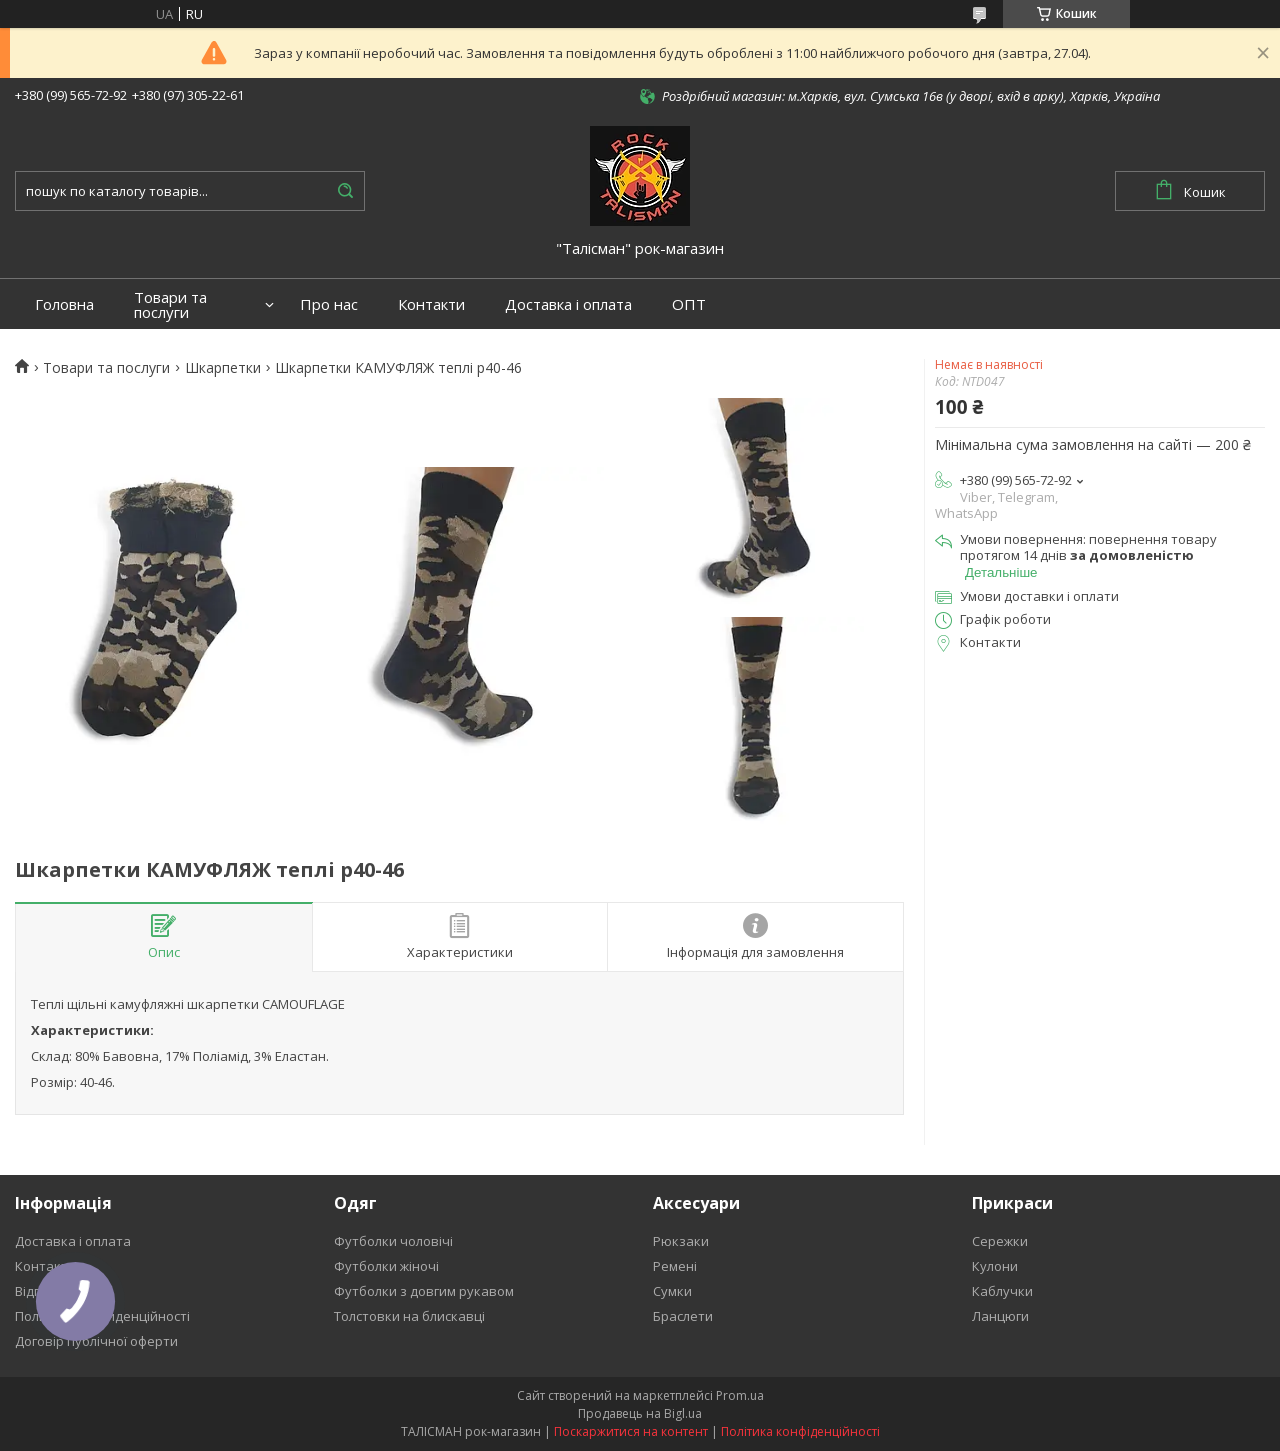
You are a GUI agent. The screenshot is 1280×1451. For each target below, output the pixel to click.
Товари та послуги (170, 305)
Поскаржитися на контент (631, 1431)
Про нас (329, 304)
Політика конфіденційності (800, 1431)
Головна (64, 304)
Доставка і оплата (568, 304)
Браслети (683, 1316)
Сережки (1000, 1241)
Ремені (675, 1266)
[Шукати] (345, 191)
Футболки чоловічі (393, 1241)
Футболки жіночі (386, 1266)
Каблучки (1002, 1291)
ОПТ (689, 304)
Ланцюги (1000, 1316)
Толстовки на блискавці (409, 1316)
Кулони (995, 1266)
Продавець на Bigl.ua (640, 1413)
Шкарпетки (223, 368)
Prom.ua (740, 1395)
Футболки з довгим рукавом (424, 1291)
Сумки (672, 1291)
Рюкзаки (681, 1241)
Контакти (431, 304)
